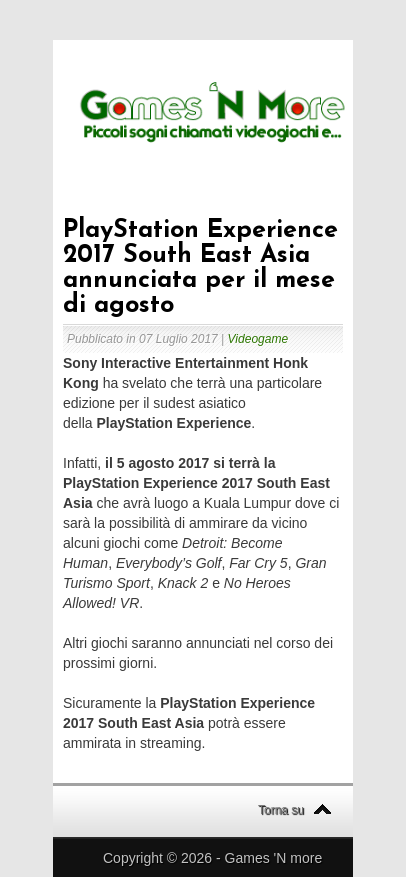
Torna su (281, 810)
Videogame (258, 339)
